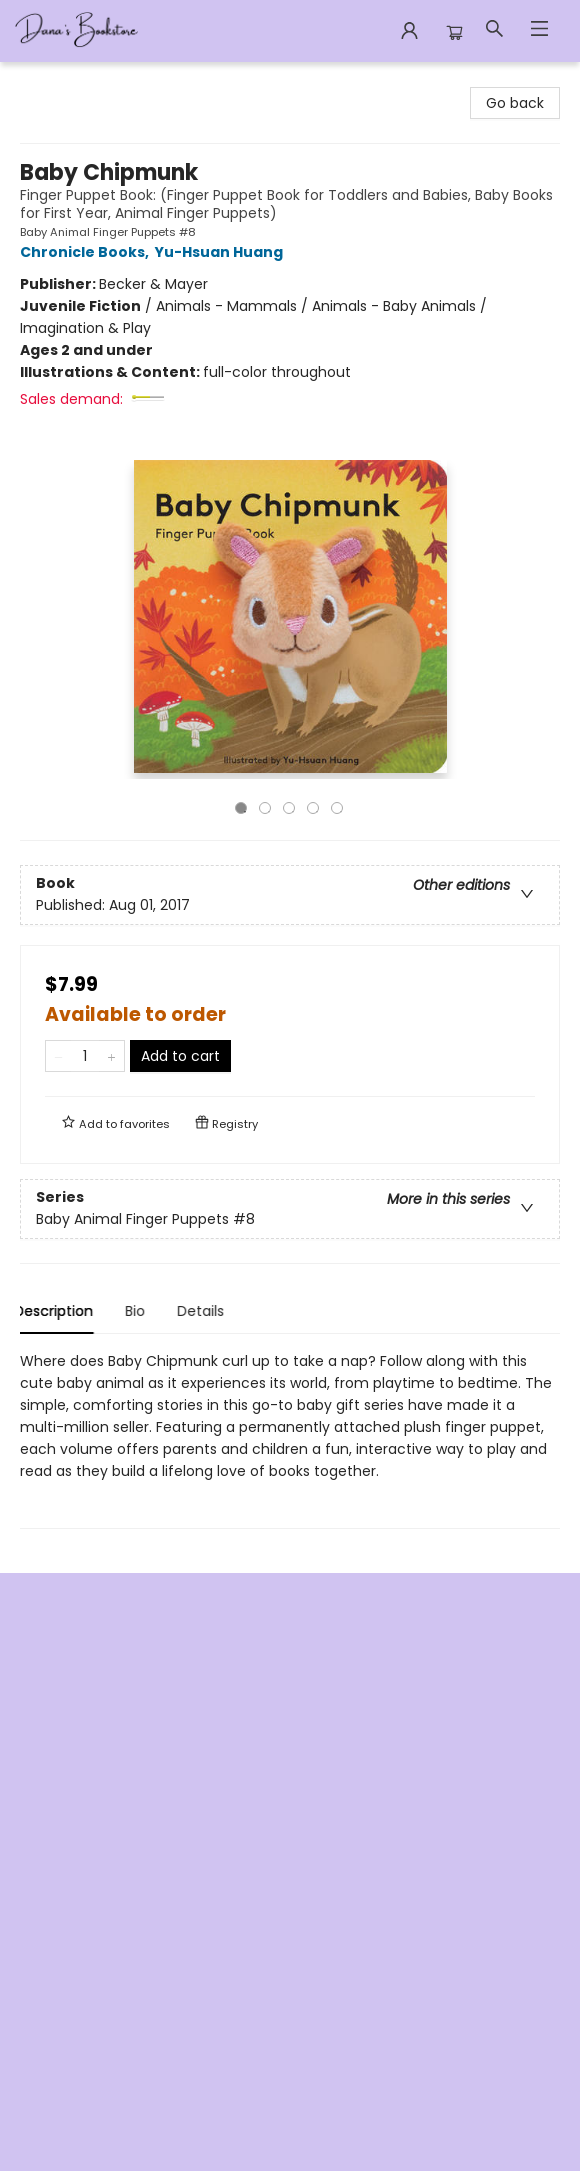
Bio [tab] (141, 1311)
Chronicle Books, (87, 252)
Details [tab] (206, 1311)
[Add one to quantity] (111, 1056)
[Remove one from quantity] (58, 1056)
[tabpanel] (290, 1439)
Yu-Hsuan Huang (222, 252)
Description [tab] (59, 1311)
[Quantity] (85, 1056)
